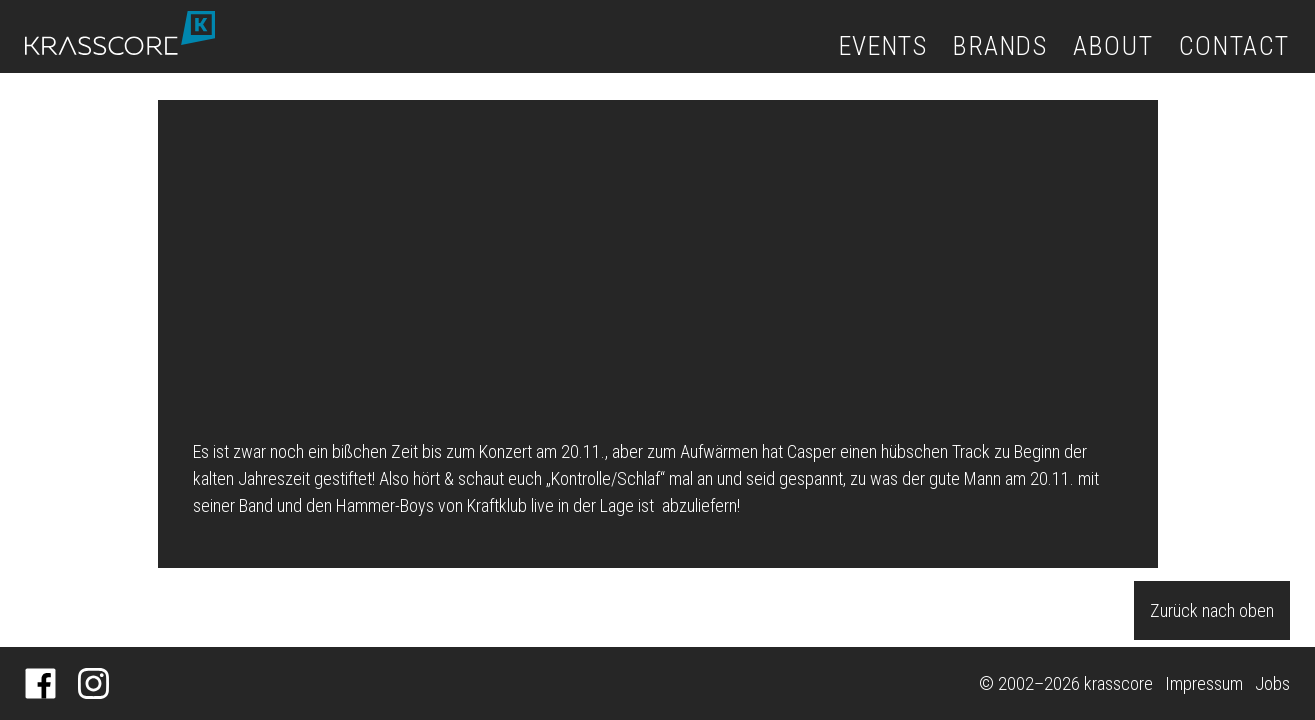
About (1113, 46)
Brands (1000, 46)
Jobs (1272, 683)
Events (883, 46)
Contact (1234, 46)
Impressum (1204, 683)
